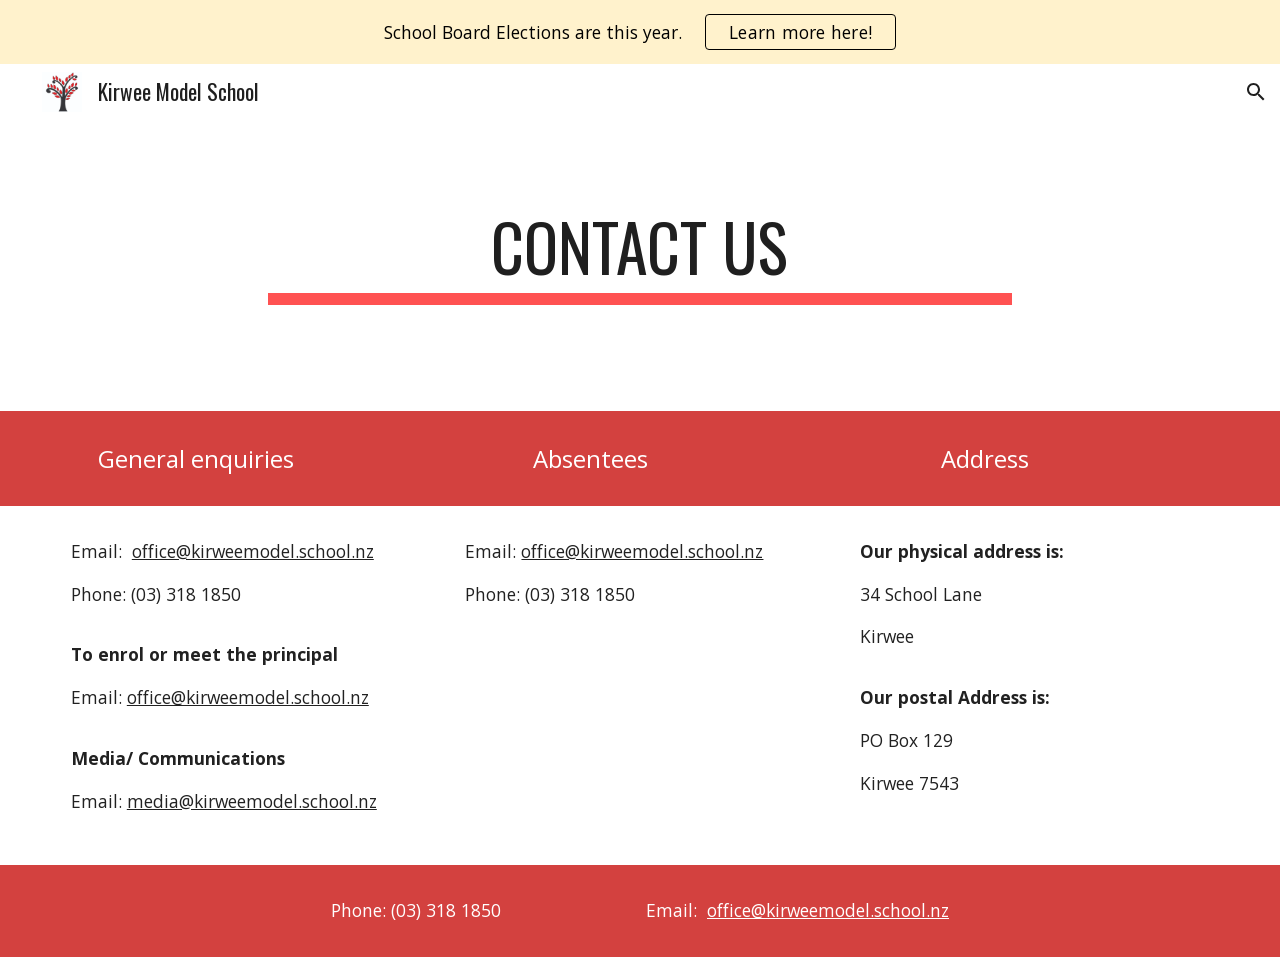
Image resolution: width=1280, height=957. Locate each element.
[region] (640, 32)
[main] (640, 265)
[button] (1256, 92)
